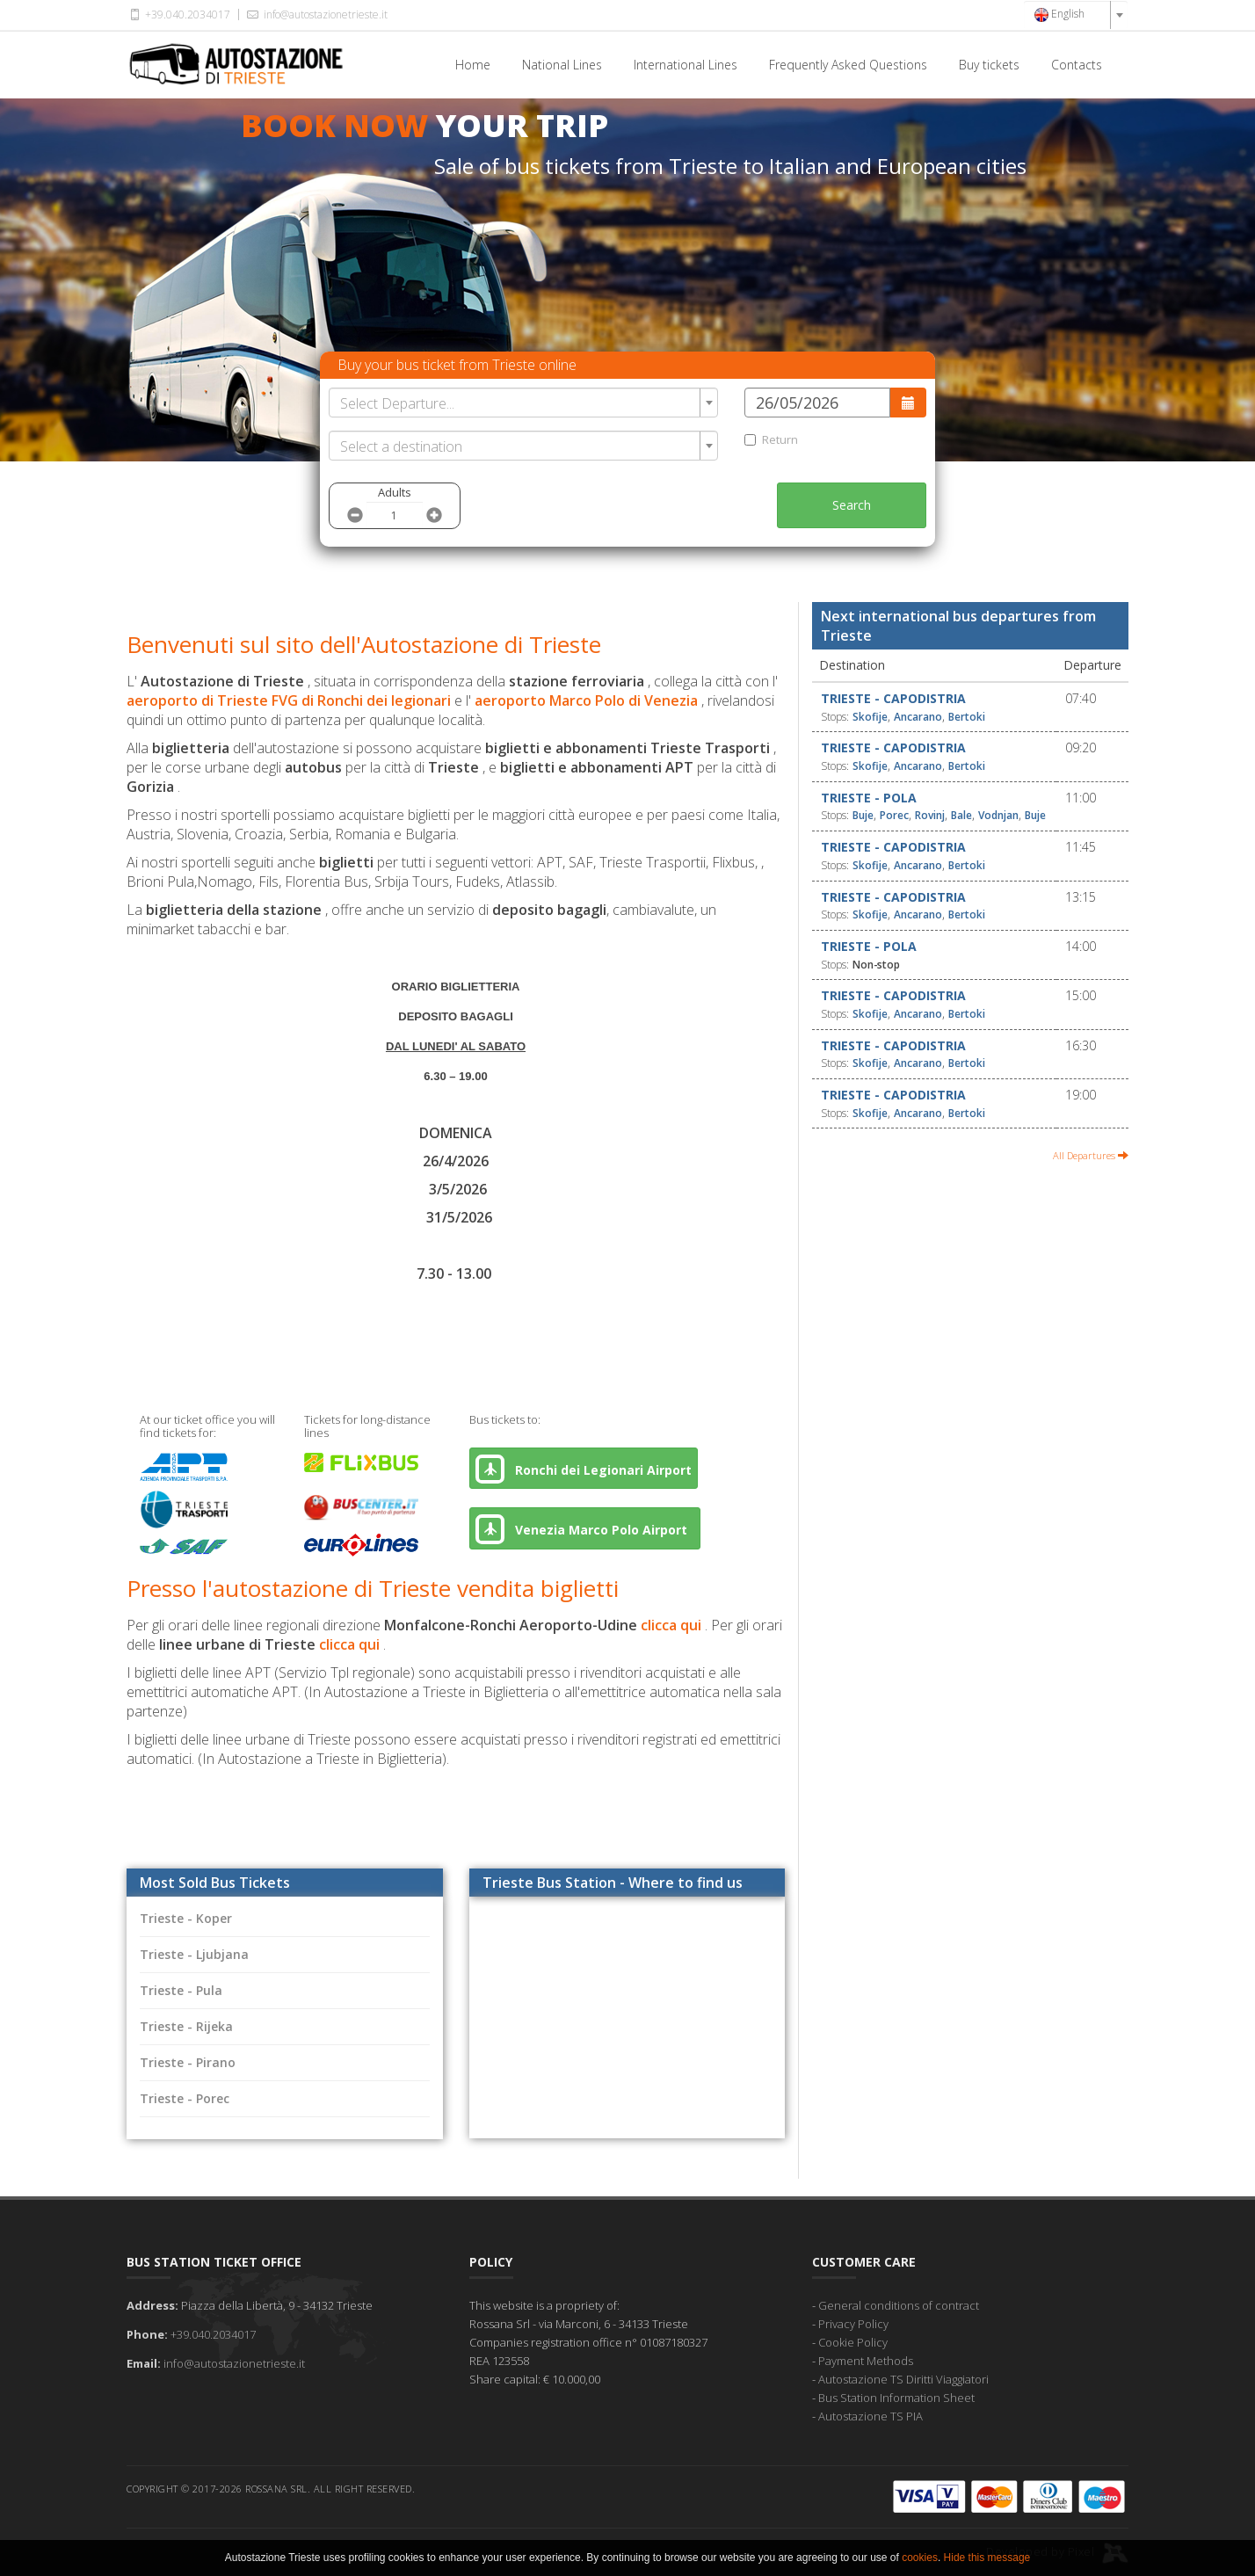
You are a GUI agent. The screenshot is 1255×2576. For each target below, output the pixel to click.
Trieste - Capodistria (893, 698)
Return (771, 439)
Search (851, 505)
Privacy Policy (853, 2324)
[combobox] (1075, 15)
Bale (961, 815)
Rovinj (930, 815)
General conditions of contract (898, 2305)
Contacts (1076, 64)
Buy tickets (989, 64)
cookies (920, 2557)
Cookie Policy (853, 2342)
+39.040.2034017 (178, 14)
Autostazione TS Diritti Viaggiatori (903, 2379)
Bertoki (966, 716)
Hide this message (987, 2557)
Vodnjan (998, 815)
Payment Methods (865, 2361)
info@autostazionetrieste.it (315, 14)
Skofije (870, 716)
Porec (894, 815)
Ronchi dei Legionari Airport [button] (583, 1469)
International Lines (685, 64)
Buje (863, 815)
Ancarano (918, 716)
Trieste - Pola (869, 797)
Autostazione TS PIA (870, 2416)
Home (472, 64)
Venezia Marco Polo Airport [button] (584, 1528)
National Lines (562, 64)
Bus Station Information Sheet (896, 2397)
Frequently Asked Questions (848, 64)
